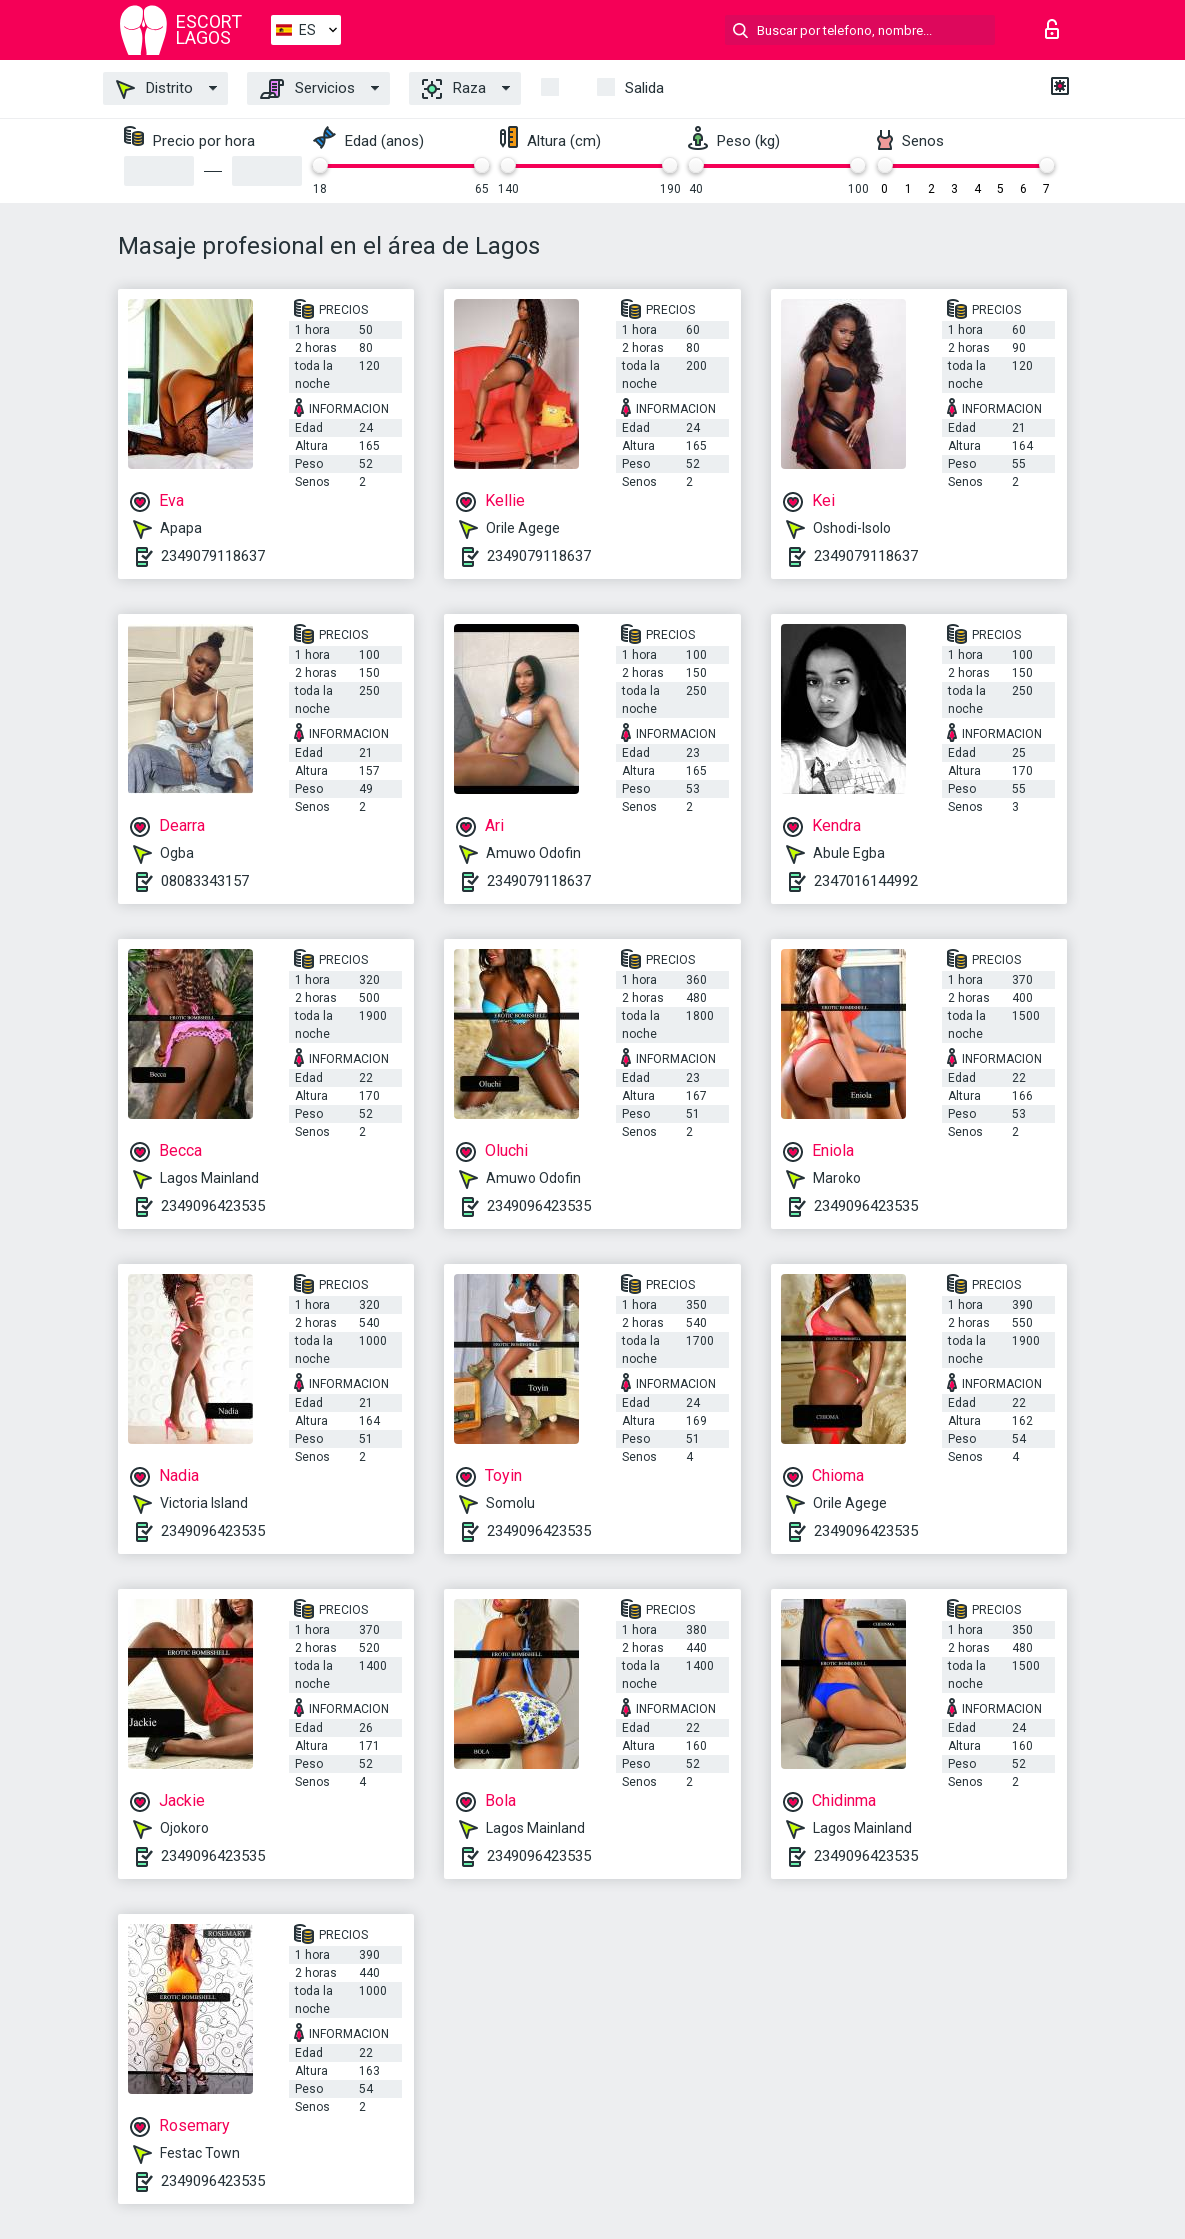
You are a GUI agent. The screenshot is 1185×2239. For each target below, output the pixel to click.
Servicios (307, 89)
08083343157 (205, 881)
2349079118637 (213, 556)
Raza (454, 89)
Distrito (154, 89)
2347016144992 (866, 881)
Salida (644, 88)
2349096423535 (213, 1206)
